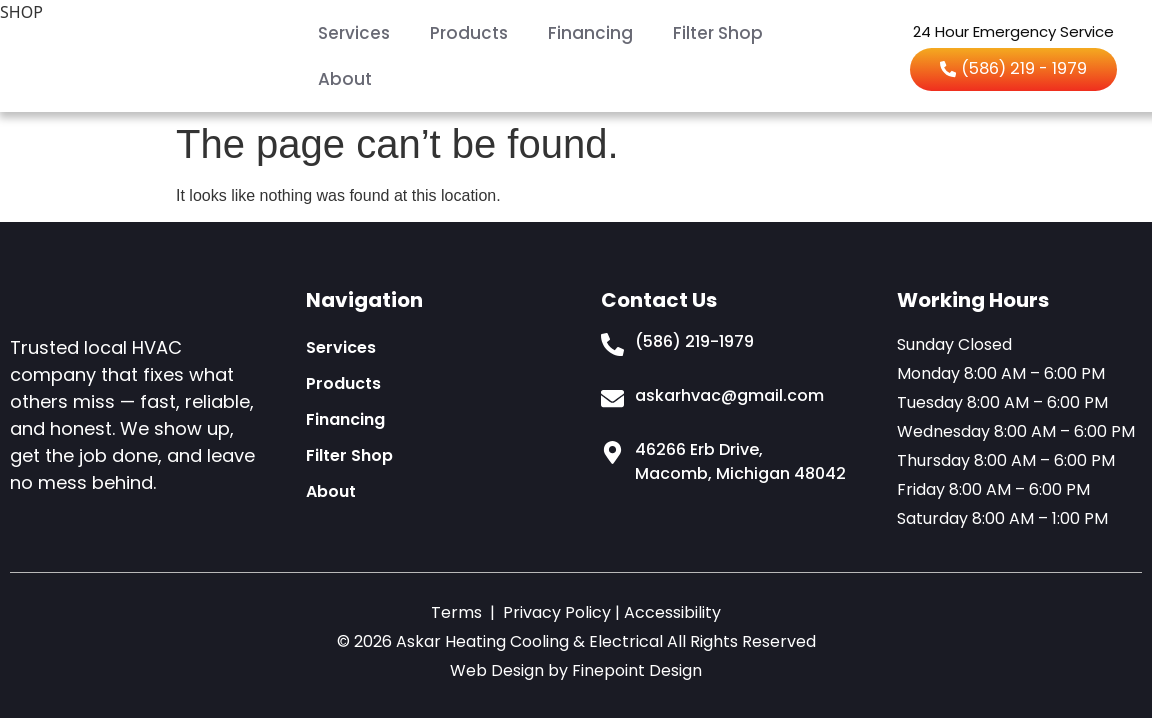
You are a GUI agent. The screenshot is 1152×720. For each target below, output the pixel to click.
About (345, 79)
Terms (456, 612)
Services (354, 33)
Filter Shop (718, 33)
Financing (590, 33)
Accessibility (672, 612)
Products (469, 33)
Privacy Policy (557, 612)
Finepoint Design (637, 670)
